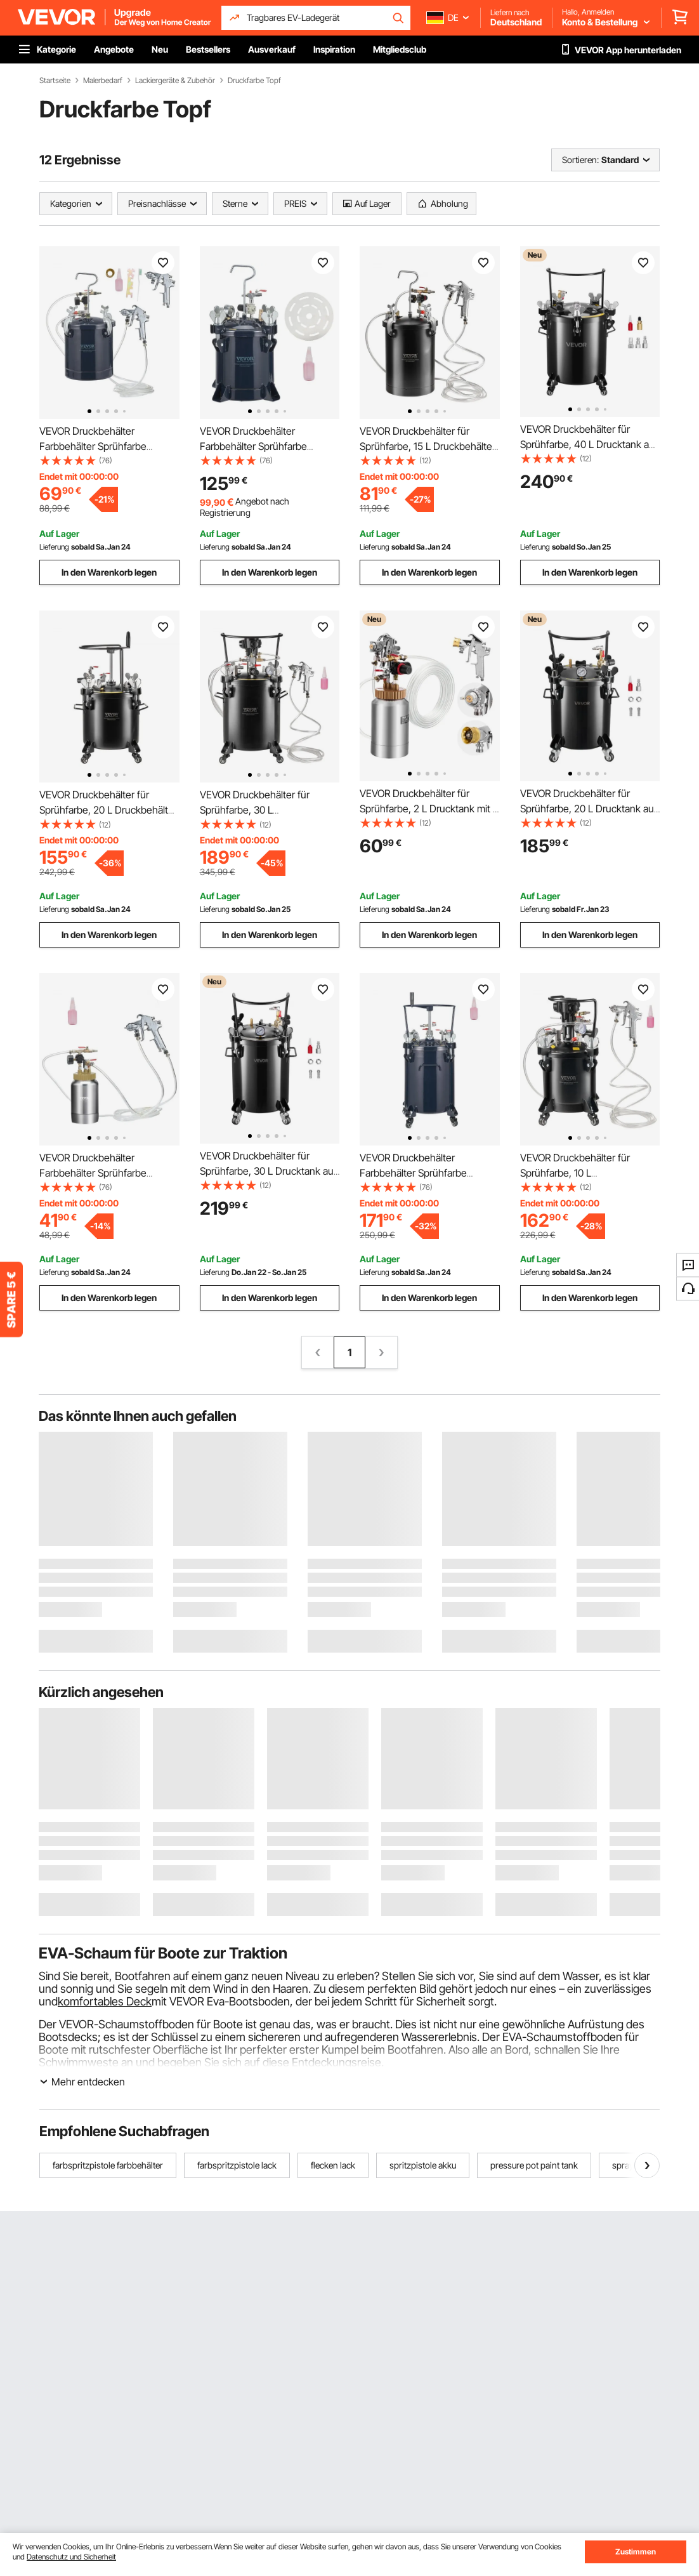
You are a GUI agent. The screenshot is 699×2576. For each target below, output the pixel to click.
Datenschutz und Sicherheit (71, 2556)
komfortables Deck (105, 2001)
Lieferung (54, 547)
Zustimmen (635, 2551)
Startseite (54, 80)
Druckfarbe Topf (254, 80)
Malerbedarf (102, 80)
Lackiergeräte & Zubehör (175, 80)
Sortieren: (580, 159)
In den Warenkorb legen (109, 572)
